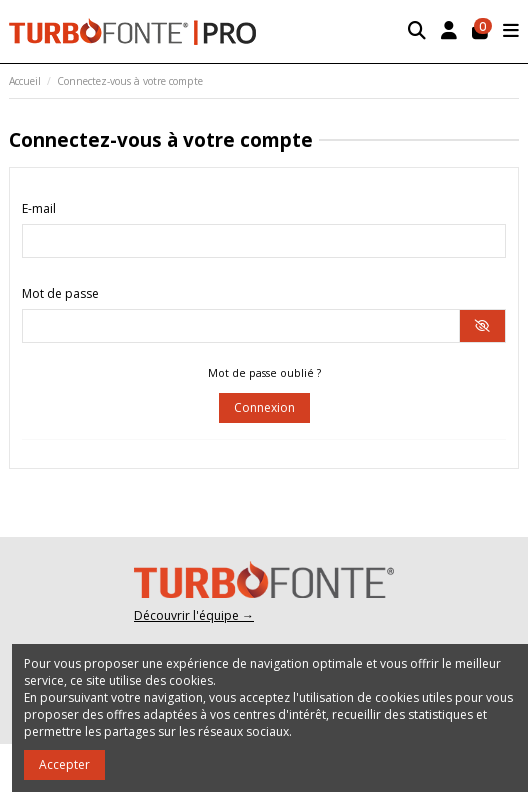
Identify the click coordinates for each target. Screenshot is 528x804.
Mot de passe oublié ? (264, 373)
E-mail (39, 208)
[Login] (449, 31)
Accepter (64, 764)
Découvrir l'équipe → (194, 615)
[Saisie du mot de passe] (241, 326)
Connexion (264, 407)
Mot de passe (60, 293)
